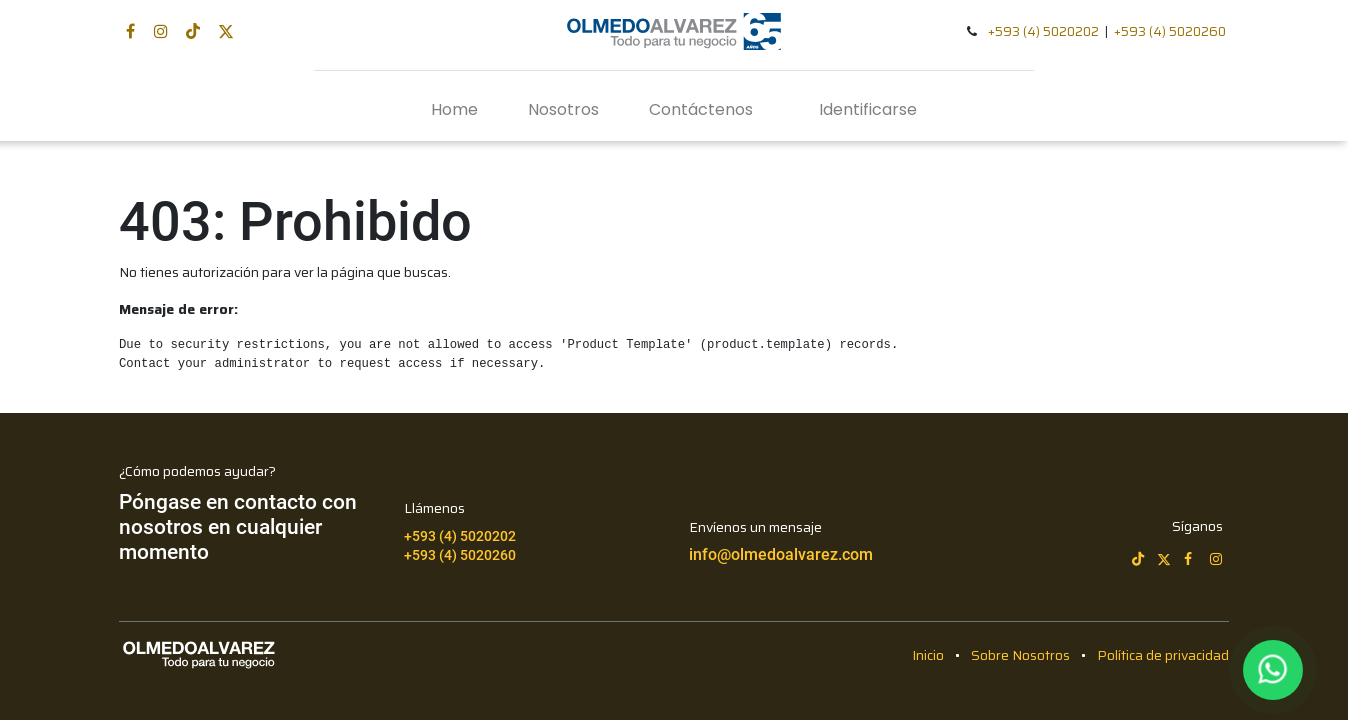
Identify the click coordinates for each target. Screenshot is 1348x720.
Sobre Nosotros (1020, 655)
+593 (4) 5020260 (1170, 31)
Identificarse (868, 109)
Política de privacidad (1163, 655)
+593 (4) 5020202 (1043, 31)
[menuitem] (454, 110)
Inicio (928, 655)
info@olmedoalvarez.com (781, 554)
